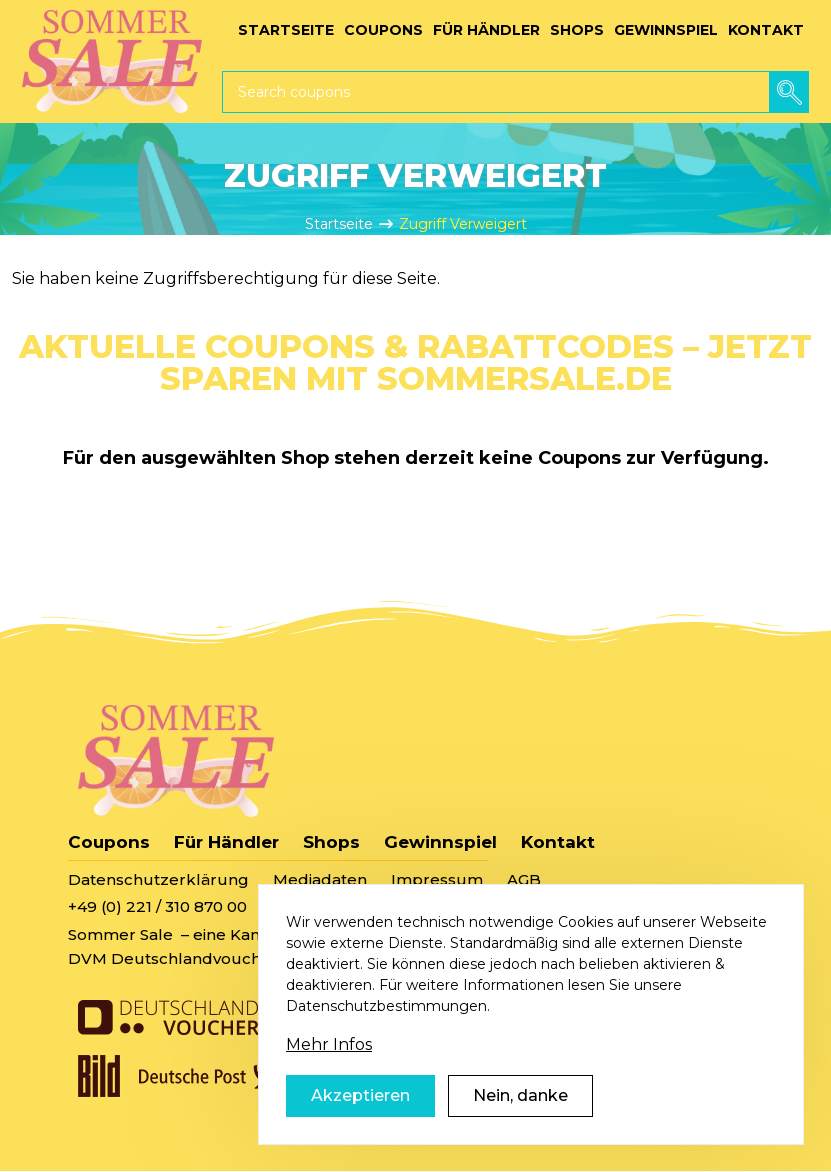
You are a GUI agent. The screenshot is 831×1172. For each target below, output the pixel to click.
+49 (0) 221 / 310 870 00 (157, 906)
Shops (331, 842)
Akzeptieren (360, 1121)
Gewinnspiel (440, 842)
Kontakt (558, 842)
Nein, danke (520, 1121)
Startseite (339, 224)
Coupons (109, 842)
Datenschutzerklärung (158, 879)
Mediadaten (320, 879)
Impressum (437, 879)
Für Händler (226, 842)
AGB (524, 879)
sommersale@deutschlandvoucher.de (423, 906)
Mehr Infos (329, 1070)
